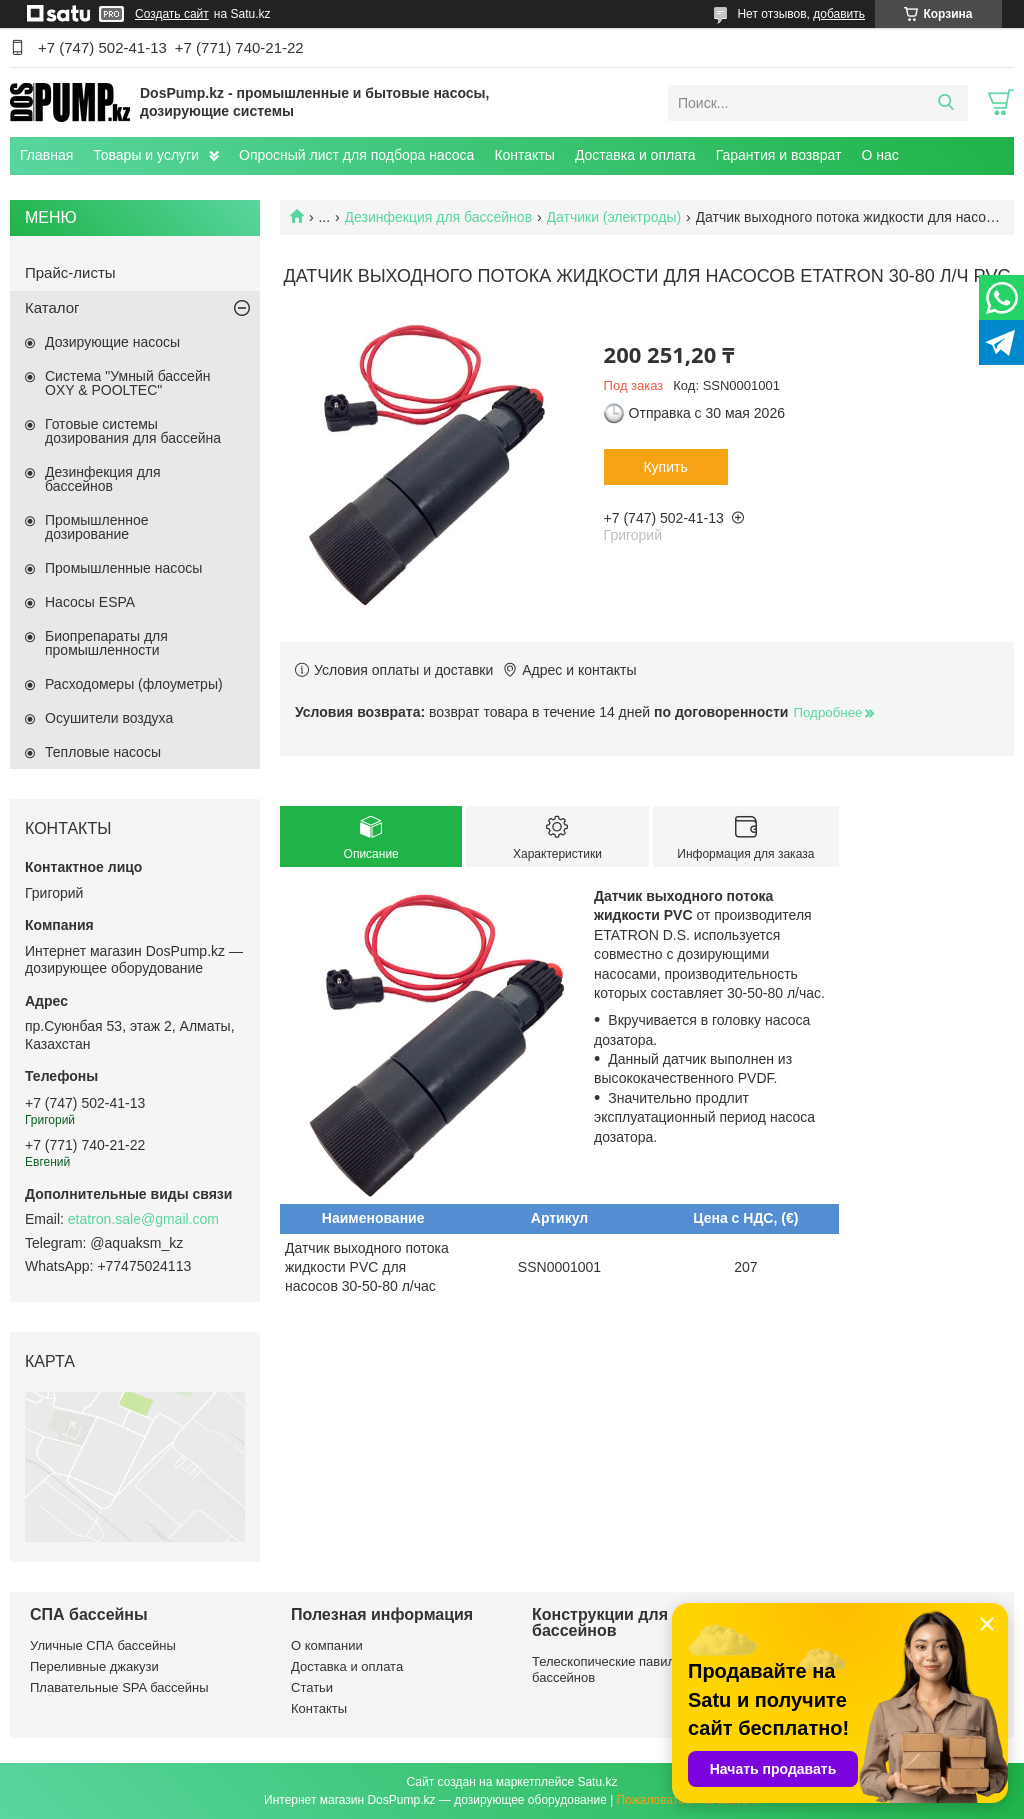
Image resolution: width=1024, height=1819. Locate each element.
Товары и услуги (146, 155)
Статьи (312, 1687)
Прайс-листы (70, 272)
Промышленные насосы (123, 568)
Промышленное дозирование (97, 527)
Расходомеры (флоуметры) (134, 684)
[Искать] (945, 103)
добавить (839, 14)
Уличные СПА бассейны (103, 1645)
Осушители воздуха (109, 718)
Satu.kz (597, 1782)
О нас (879, 155)
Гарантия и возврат (779, 155)
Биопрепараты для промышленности (106, 643)
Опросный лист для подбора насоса (356, 155)
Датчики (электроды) (614, 217)
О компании (327, 1645)
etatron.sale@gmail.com (143, 1219)
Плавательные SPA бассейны (119, 1687)
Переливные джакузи (94, 1666)
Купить (665, 467)
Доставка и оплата (635, 155)
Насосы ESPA (90, 602)
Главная (46, 155)
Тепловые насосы (103, 752)
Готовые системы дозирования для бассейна (133, 431)
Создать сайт (172, 14)
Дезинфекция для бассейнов (439, 217)
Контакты (524, 155)
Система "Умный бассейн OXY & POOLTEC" (127, 383)
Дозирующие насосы (112, 342)
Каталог (52, 307)
